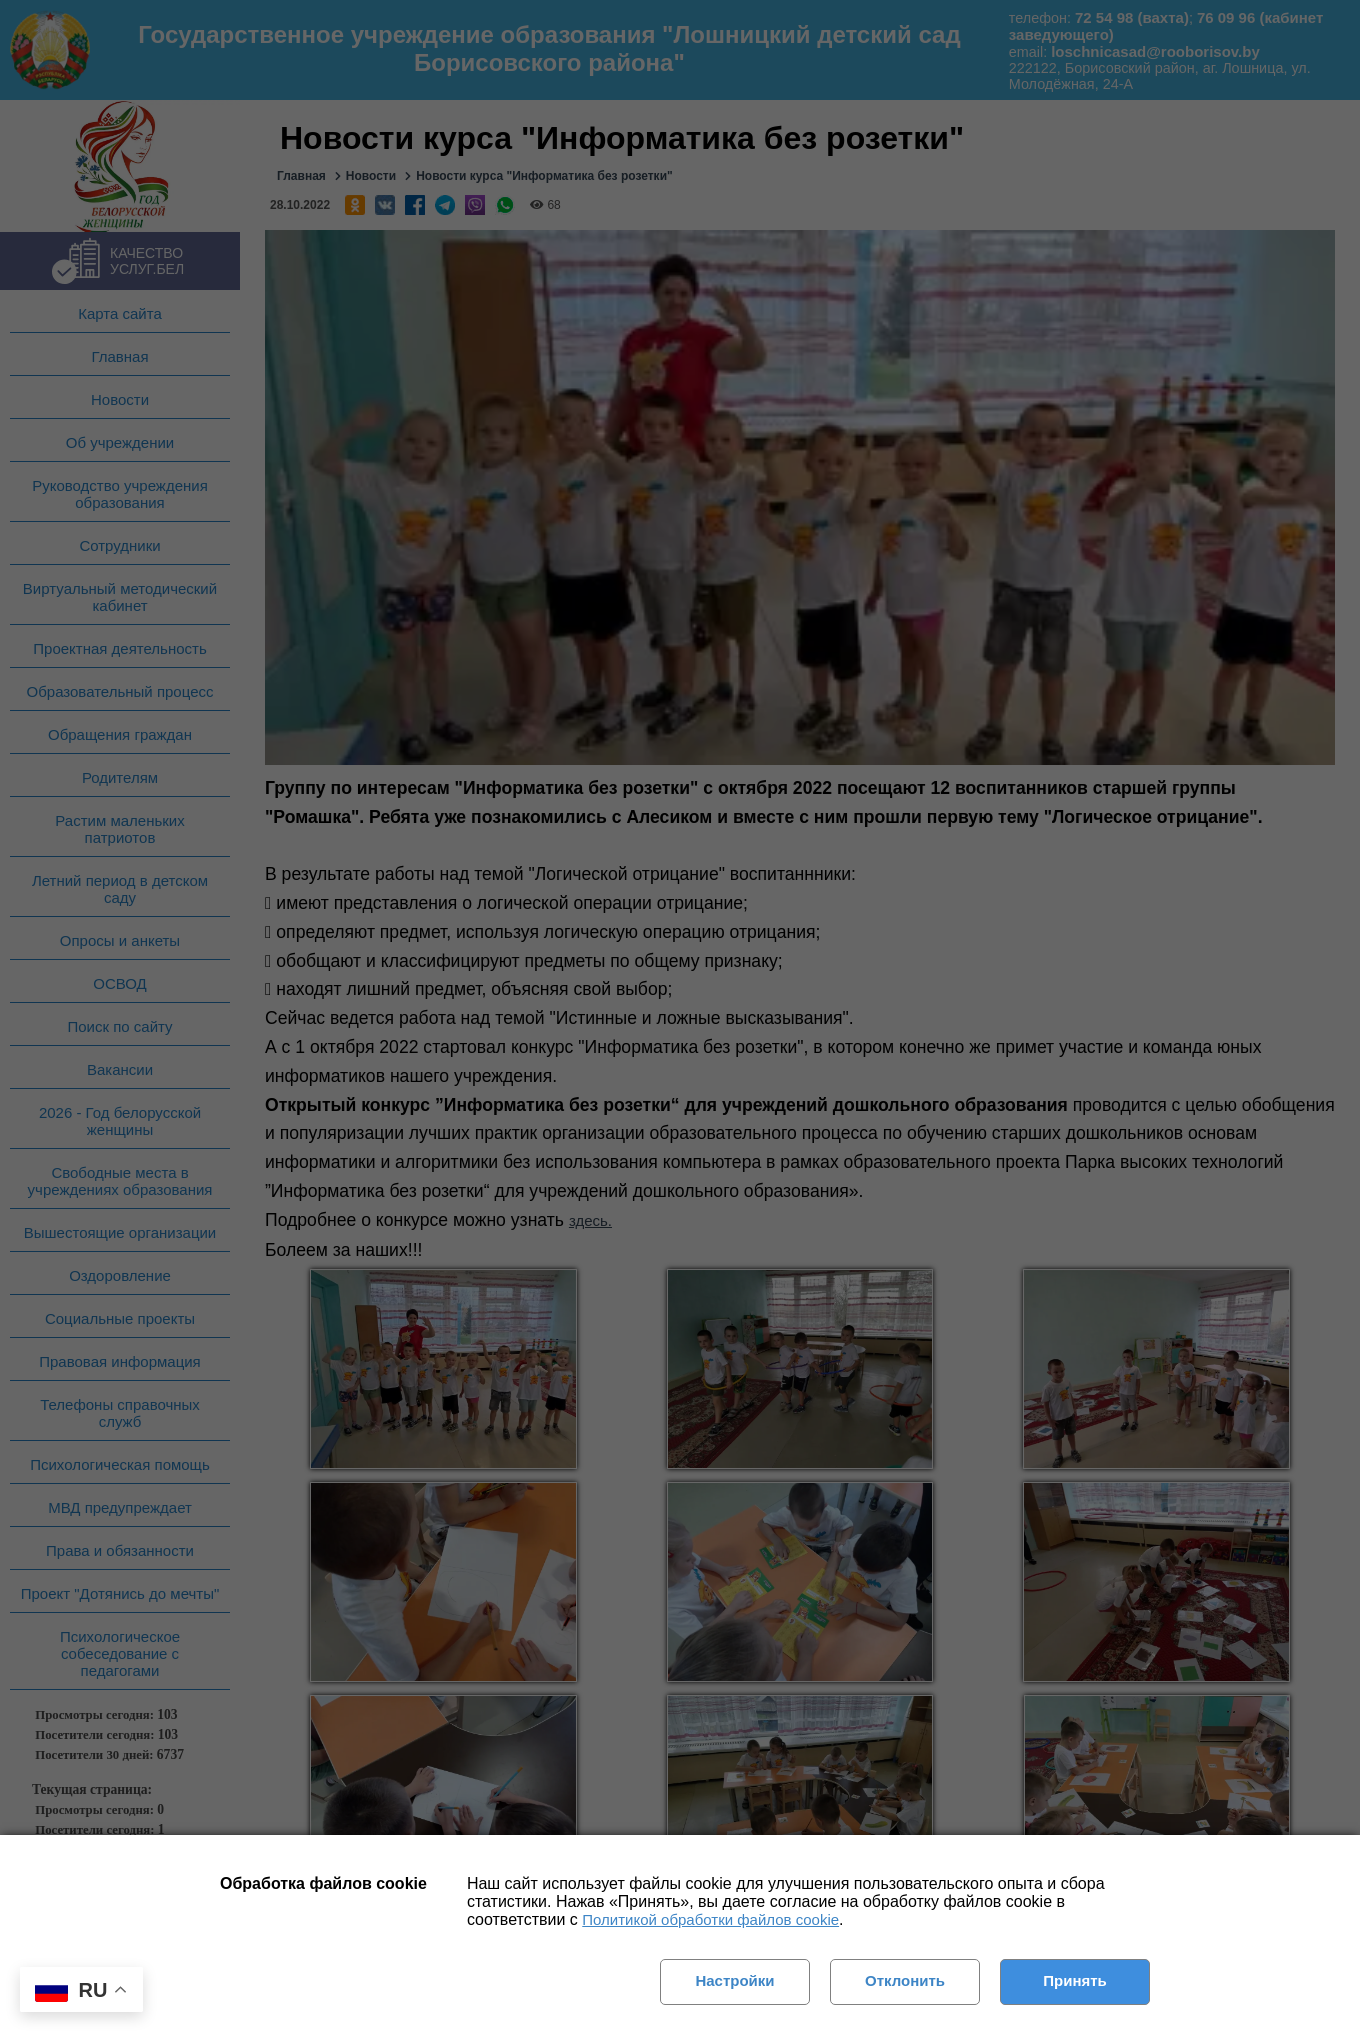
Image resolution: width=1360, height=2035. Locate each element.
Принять (1075, 1980)
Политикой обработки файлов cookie (710, 1919)
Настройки (734, 1980)
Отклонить (905, 1980)
